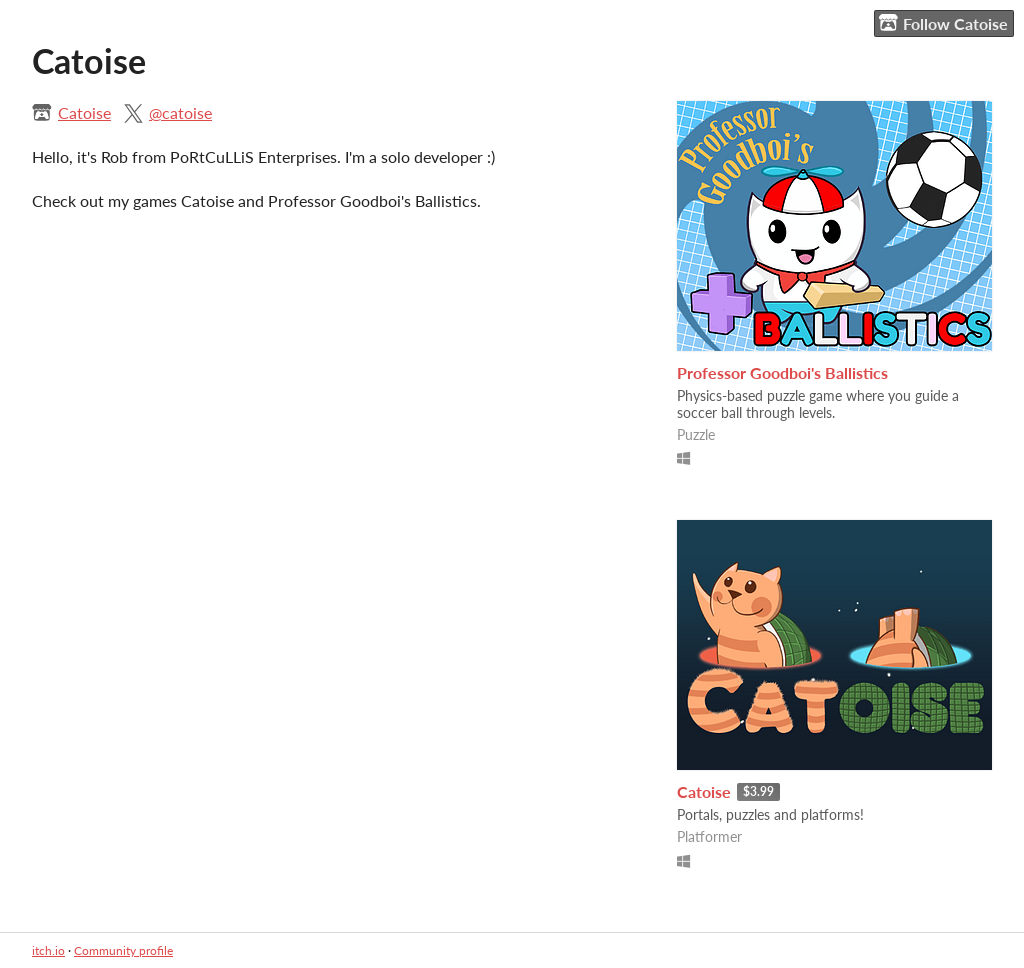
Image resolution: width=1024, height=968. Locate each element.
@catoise (180, 112)
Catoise (84, 112)
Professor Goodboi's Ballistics (782, 372)
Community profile (123, 950)
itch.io (48, 950)
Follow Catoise (943, 23)
